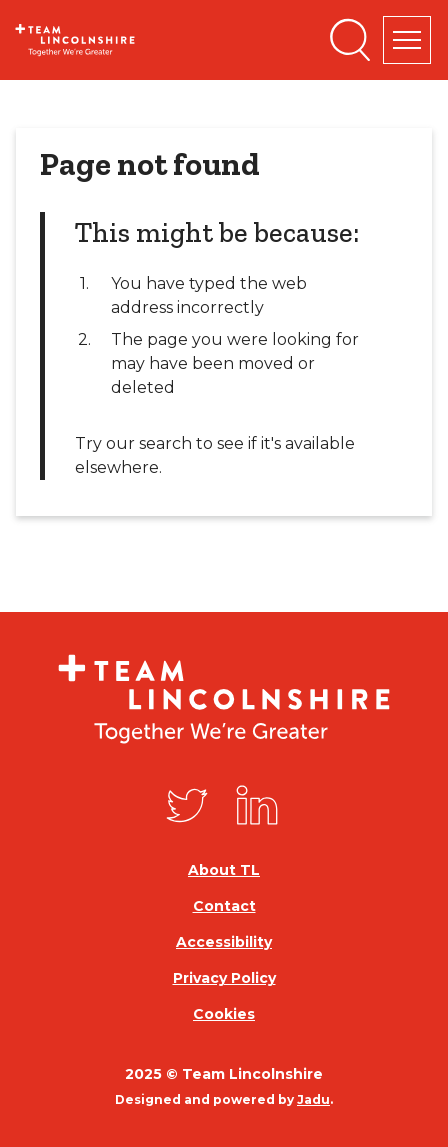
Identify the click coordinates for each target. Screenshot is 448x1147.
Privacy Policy (224, 978)
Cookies (224, 1014)
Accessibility (224, 942)
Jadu (313, 1099)
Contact (224, 906)
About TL (224, 870)
